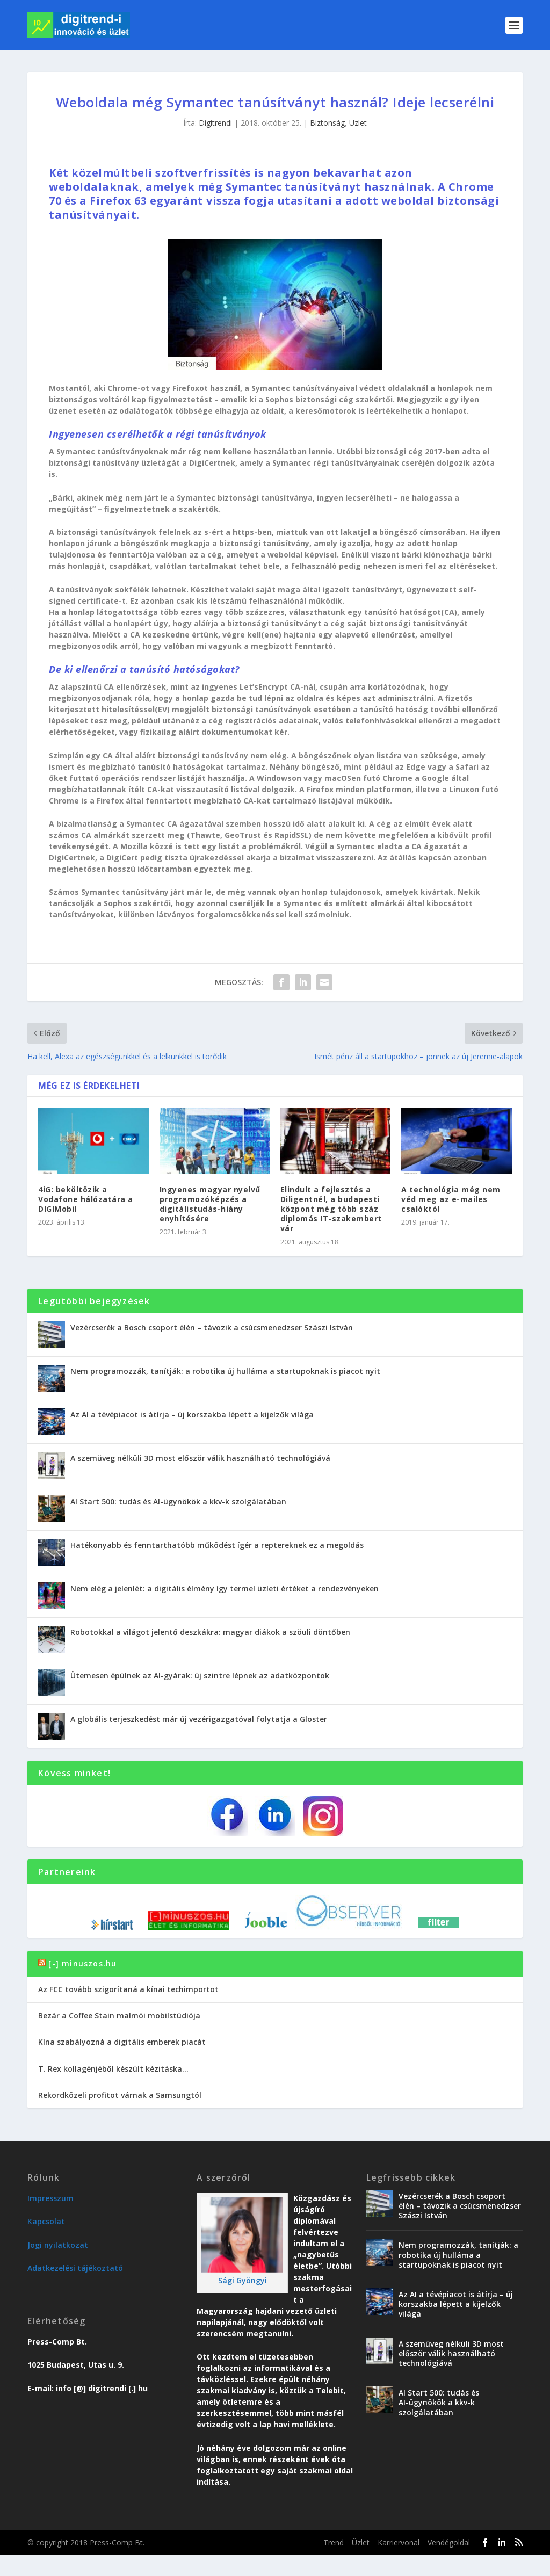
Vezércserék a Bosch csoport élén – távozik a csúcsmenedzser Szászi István (211, 1327)
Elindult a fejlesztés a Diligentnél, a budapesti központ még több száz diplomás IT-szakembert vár (331, 1209)
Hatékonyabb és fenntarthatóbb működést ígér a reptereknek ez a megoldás (217, 1545)
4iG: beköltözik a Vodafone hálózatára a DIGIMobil (85, 1199)
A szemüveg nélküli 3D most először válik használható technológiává (200, 1458)
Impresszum (50, 2198)
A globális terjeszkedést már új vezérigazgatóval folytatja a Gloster (198, 1719)
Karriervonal (398, 2542)
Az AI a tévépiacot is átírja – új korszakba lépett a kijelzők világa (192, 1414)
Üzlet (358, 123)
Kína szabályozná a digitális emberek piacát (122, 2042)
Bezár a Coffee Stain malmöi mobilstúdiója (119, 2015)
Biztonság (327, 123)
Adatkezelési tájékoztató (75, 2268)
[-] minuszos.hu (82, 1963)
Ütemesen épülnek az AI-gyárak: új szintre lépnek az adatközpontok (199, 1675)
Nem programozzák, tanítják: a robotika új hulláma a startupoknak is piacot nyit (225, 1371)
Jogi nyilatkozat (57, 2245)
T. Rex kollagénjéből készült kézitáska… (113, 2069)
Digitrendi (215, 123)
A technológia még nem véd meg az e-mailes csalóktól (451, 1199)
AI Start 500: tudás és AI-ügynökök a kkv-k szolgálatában (178, 1501)
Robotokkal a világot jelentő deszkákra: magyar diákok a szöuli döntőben (210, 1632)
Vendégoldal (449, 2542)
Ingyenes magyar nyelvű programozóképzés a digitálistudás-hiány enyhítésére (210, 1204)
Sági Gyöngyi (242, 2280)
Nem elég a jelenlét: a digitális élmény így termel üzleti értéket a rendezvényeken (224, 1588)
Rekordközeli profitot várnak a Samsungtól (119, 2095)
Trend (333, 2542)
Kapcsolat (46, 2221)
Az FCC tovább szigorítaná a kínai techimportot (128, 1989)
